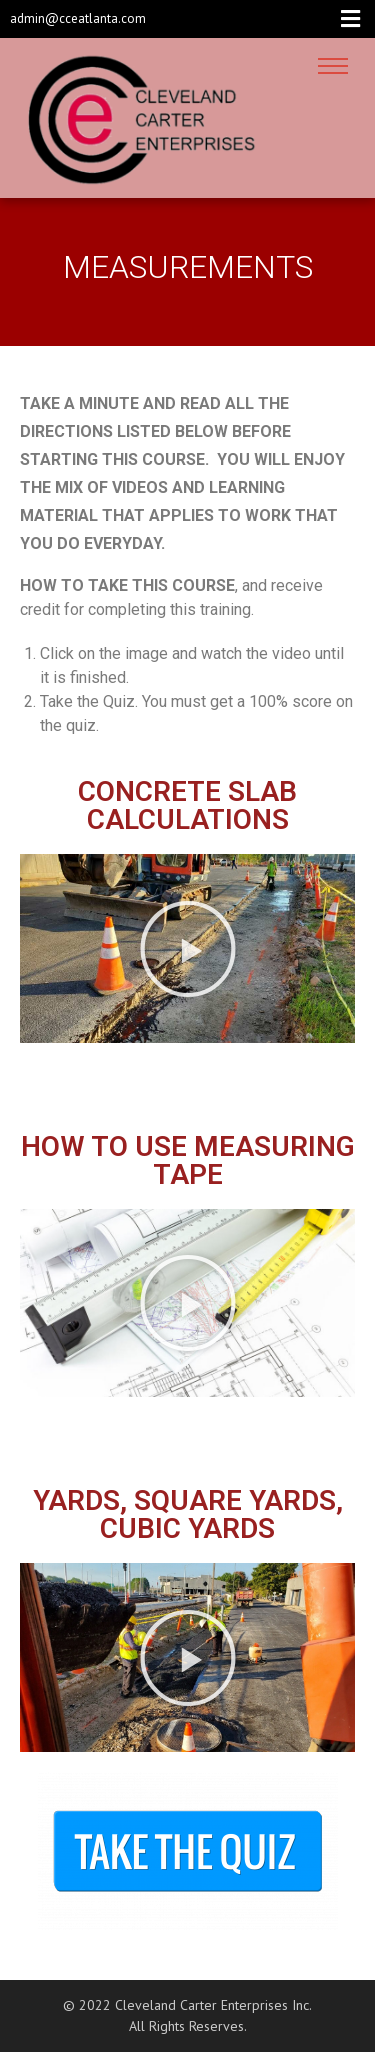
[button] (188, 949)
